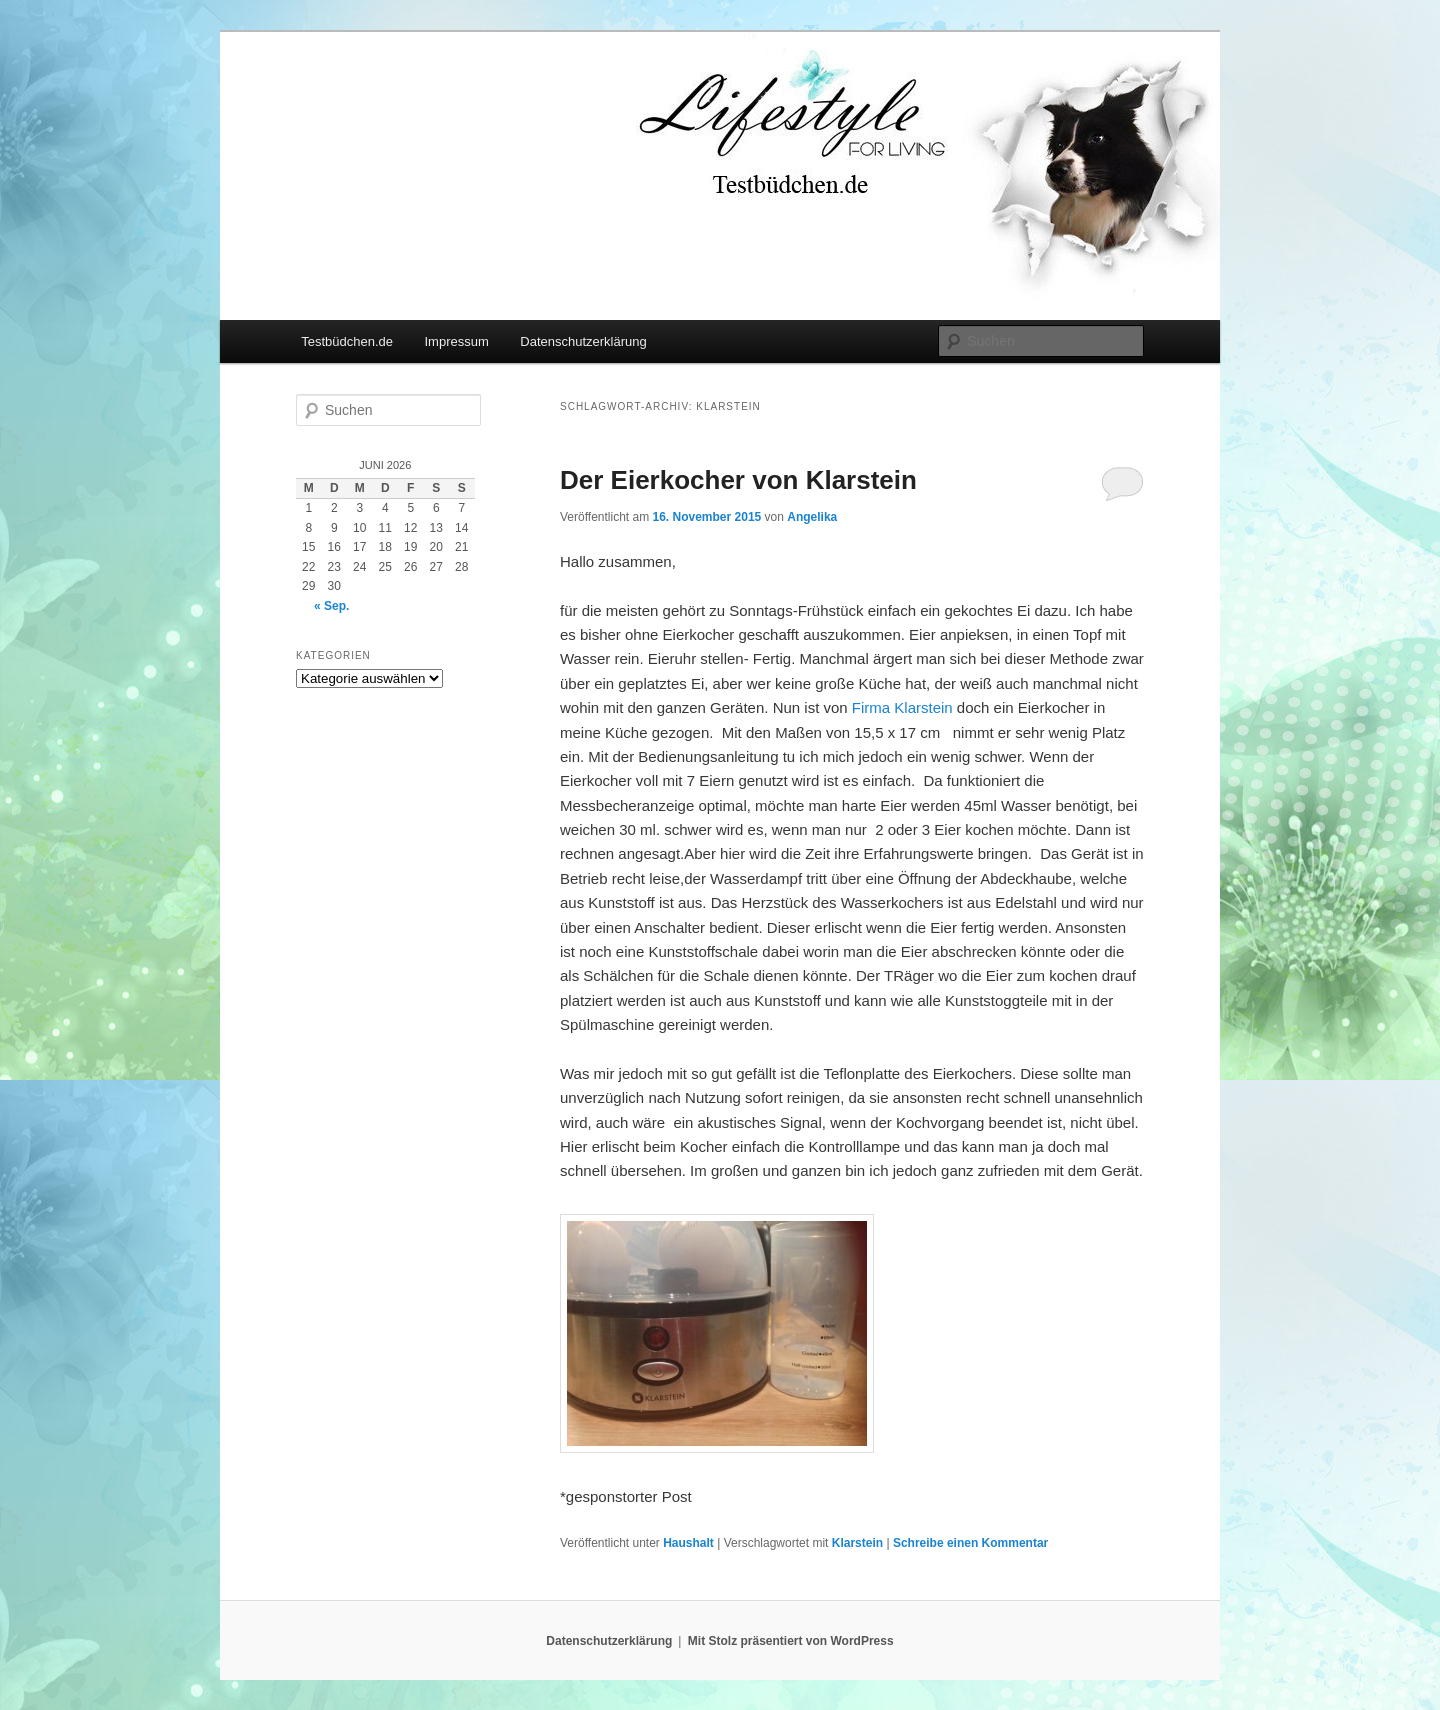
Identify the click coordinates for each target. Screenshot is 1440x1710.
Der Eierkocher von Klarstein (738, 480)
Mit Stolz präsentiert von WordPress (791, 1641)
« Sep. (331, 606)
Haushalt (688, 1543)
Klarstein (857, 1543)
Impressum (456, 341)
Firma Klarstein (902, 707)
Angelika (812, 517)
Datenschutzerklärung (583, 341)
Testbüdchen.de (347, 341)
